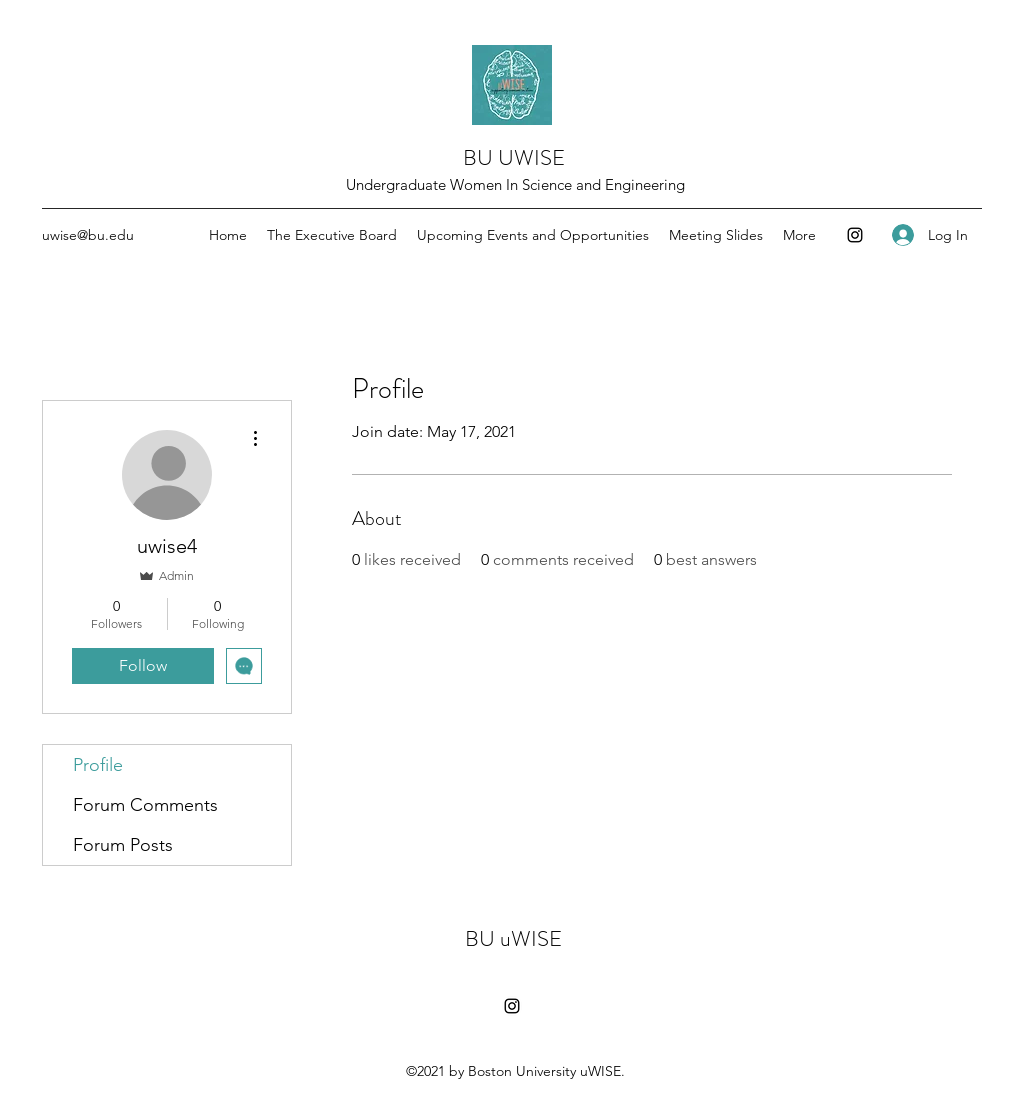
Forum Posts (123, 845)
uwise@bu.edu (88, 235)
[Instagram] (855, 235)
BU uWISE (513, 938)
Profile (98, 765)
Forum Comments (145, 805)
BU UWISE (514, 157)
